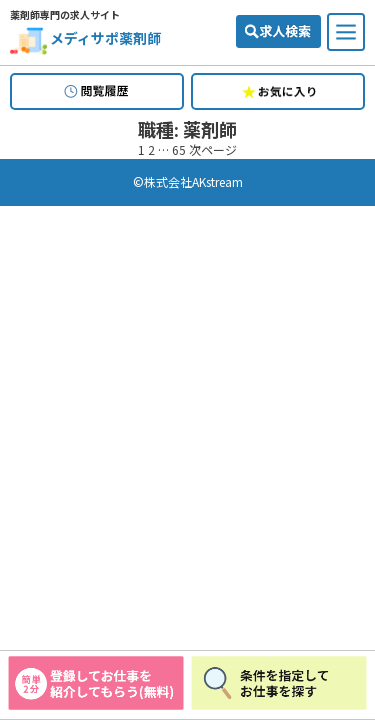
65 (179, 149)
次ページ (213, 149)
